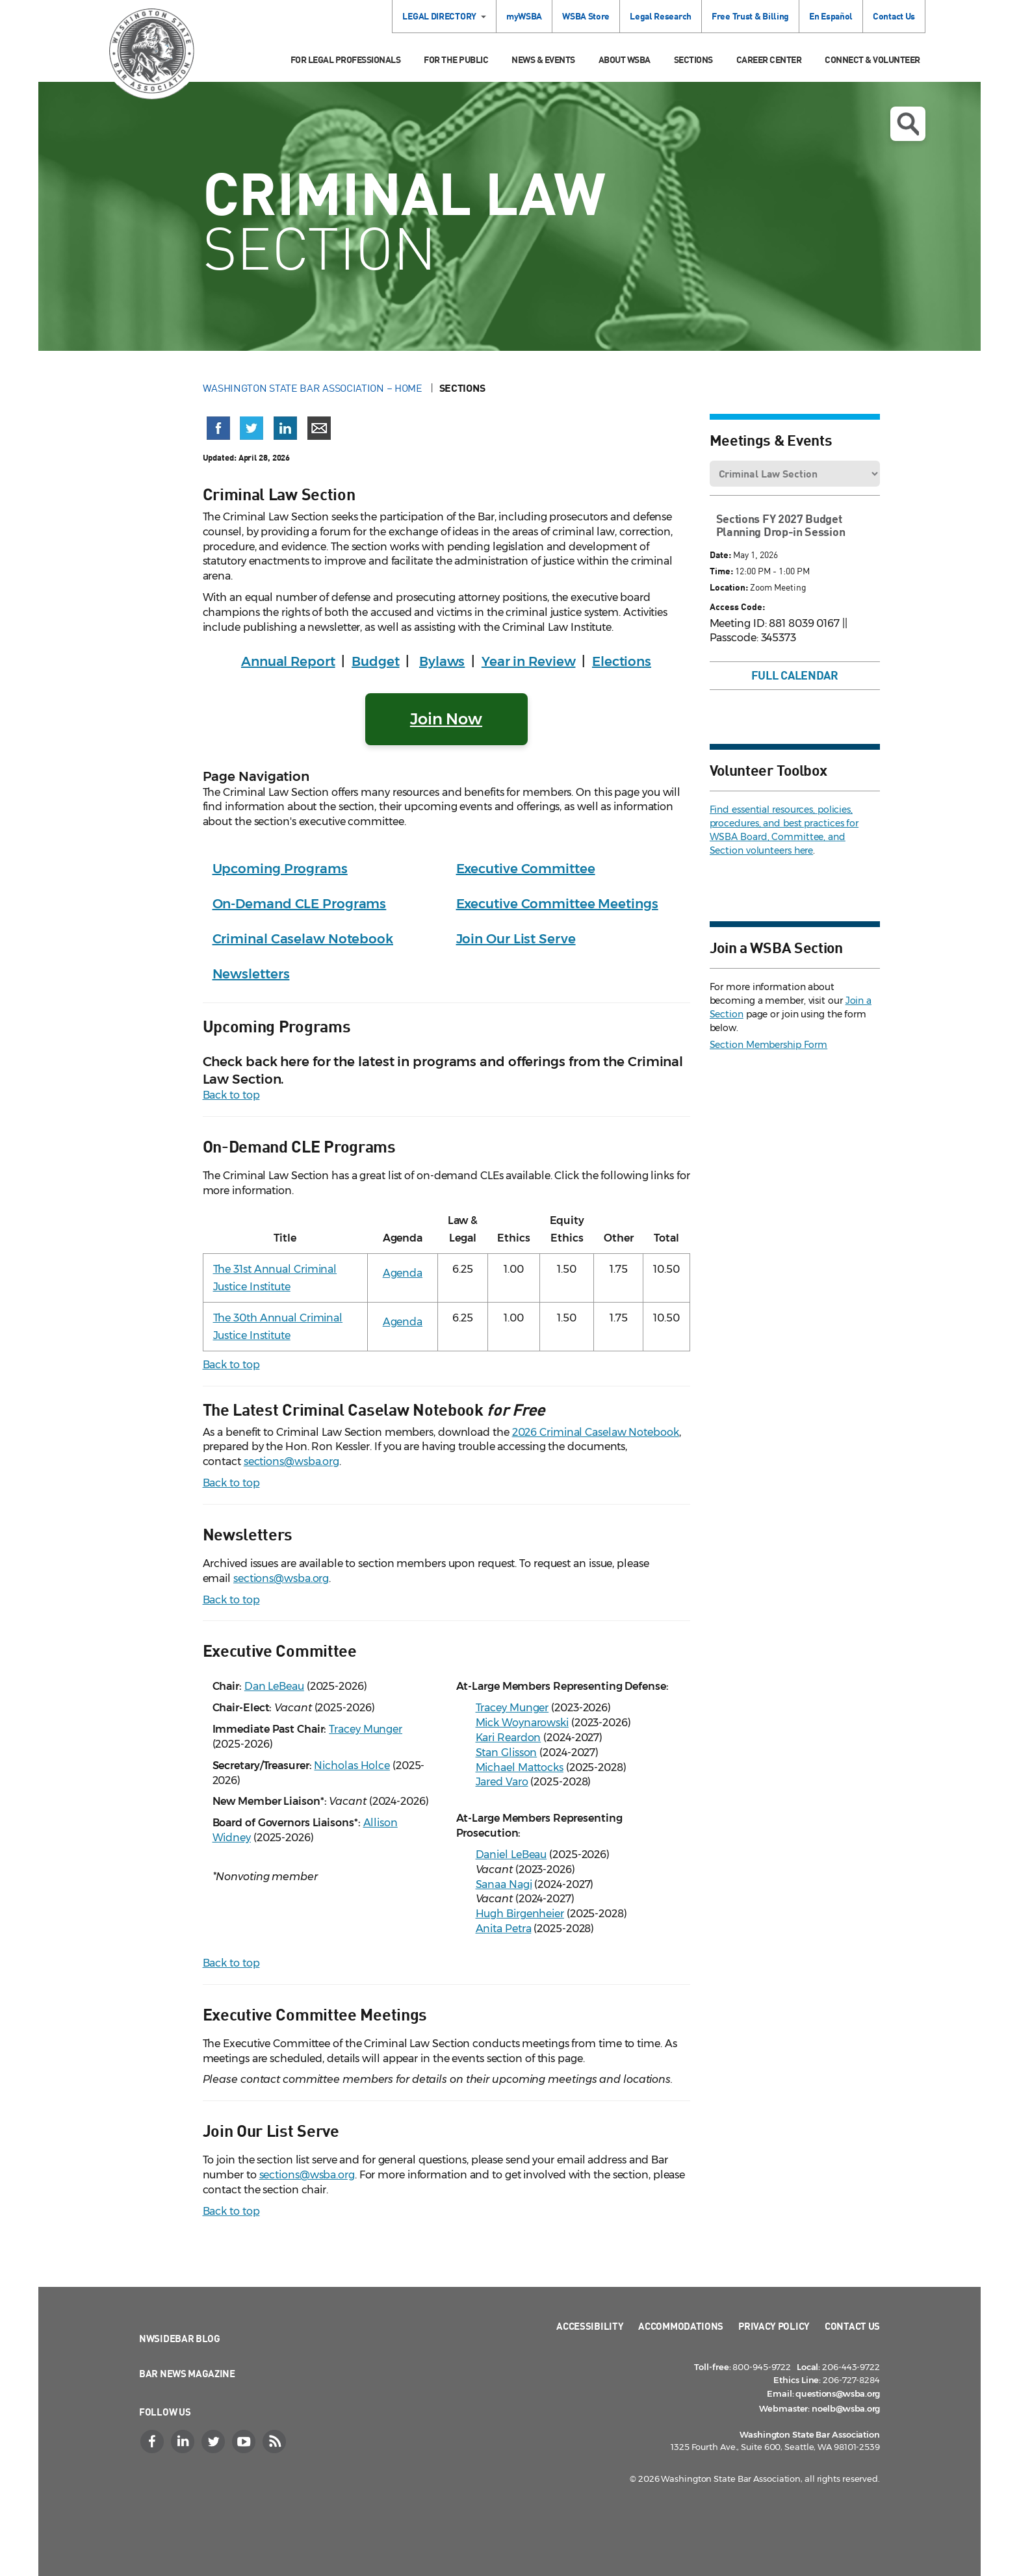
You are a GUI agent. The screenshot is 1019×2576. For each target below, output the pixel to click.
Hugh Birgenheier (520, 1913)
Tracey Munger (365, 1729)
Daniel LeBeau (511, 1854)
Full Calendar (794, 675)
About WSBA (625, 59)
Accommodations (680, 2326)
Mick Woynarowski (522, 1722)
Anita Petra (504, 1928)
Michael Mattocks (519, 1767)
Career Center (769, 59)
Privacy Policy (774, 2326)
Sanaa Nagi (504, 1884)
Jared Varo (502, 1782)
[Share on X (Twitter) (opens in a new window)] (251, 428)
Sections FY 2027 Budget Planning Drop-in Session (780, 525)
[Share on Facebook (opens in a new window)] (218, 428)
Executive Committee (525, 868)
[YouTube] (245, 2441)
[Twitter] (214, 2441)
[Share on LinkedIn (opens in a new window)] (285, 428)
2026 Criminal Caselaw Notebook (595, 1432)
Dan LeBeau (274, 1686)
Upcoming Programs (280, 868)
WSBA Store (586, 15)
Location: (729, 587)
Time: (721, 570)
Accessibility (589, 2326)
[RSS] (275, 2441)
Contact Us (894, 15)
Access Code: (737, 606)
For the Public (456, 59)
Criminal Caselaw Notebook (303, 939)
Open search (908, 124)
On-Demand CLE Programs (300, 904)
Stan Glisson (506, 1752)
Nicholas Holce (352, 1765)
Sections (693, 59)
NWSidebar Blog (179, 2338)
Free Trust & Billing (750, 15)
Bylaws (442, 661)
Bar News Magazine (187, 2373)
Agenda (402, 1273)
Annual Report (288, 661)
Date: (720, 554)
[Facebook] (153, 2441)
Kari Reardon (508, 1737)
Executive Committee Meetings (557, 904)
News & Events (543, 59)
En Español (831, 15)
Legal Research (660, 15)
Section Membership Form (769, 1045)
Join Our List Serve (516, 939)
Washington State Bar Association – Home (314, 387)
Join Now (446, 718)
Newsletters (251, 974)
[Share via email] (319, 428)
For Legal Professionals (345, 59)
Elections (621, 661)
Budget (375, 661)
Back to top (231, 1095)
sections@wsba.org (291, 1461)
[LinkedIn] (184, 2441)
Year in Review (529, 661)
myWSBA (524, 15)
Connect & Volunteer (872, 59)
